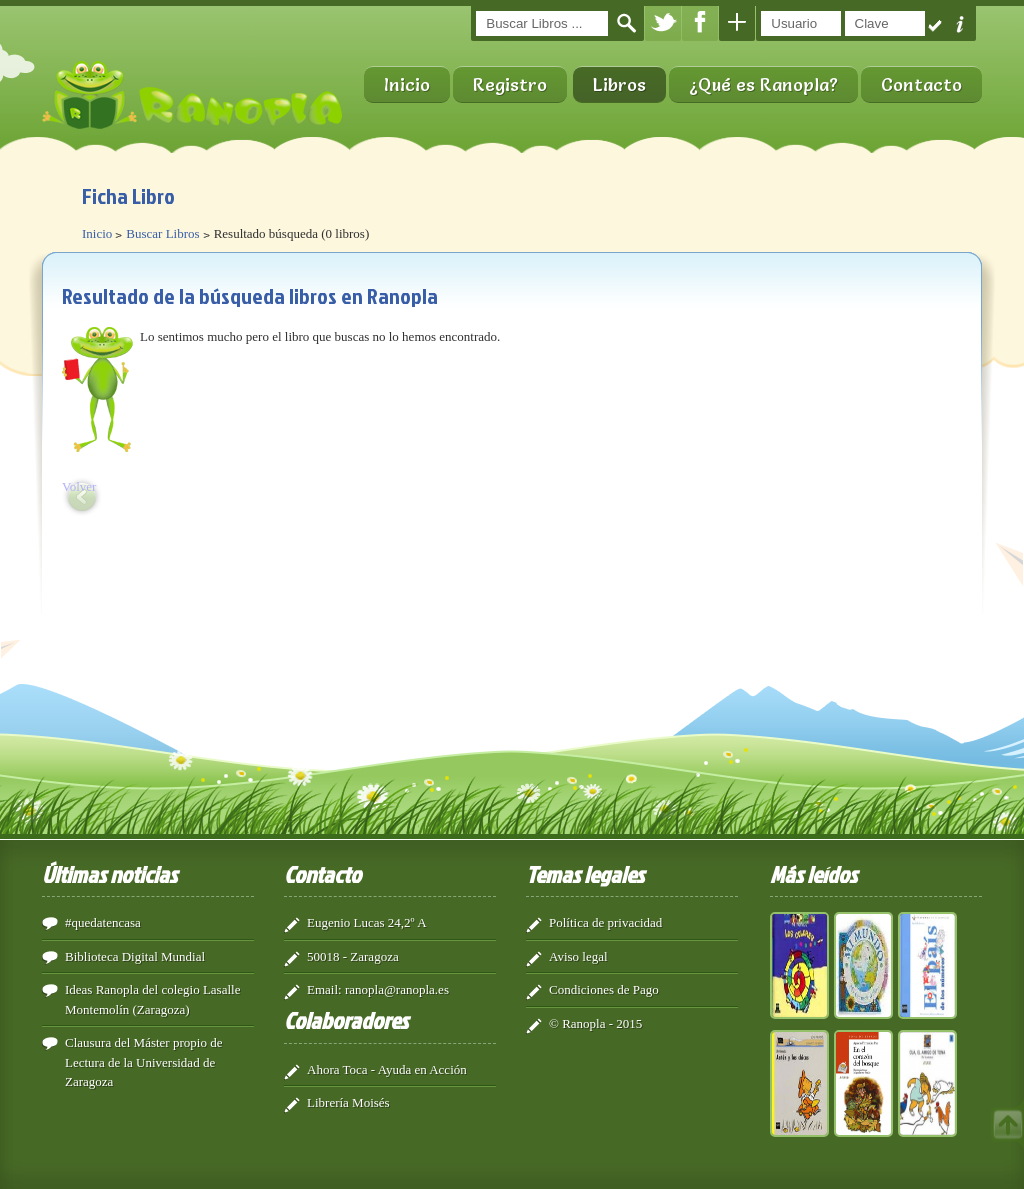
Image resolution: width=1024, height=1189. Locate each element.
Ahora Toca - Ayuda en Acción (387, 1069)
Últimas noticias (109, 874)
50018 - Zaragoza (353, 956)
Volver (79, 486)
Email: (324, 989)
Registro (510, 84)
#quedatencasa (103, 922)
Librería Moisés (348, 1102)
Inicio (407, 84)
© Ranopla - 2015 (595, 1023)
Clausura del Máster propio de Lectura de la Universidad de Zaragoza (143, 1062)
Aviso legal (578, 956)
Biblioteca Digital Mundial (135, 956)
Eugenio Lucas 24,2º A (367, 922)
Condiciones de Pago (604, 989)
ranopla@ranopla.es (397, 989)
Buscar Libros (162, 233)
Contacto (921, 84)
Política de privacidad (605, 922)
